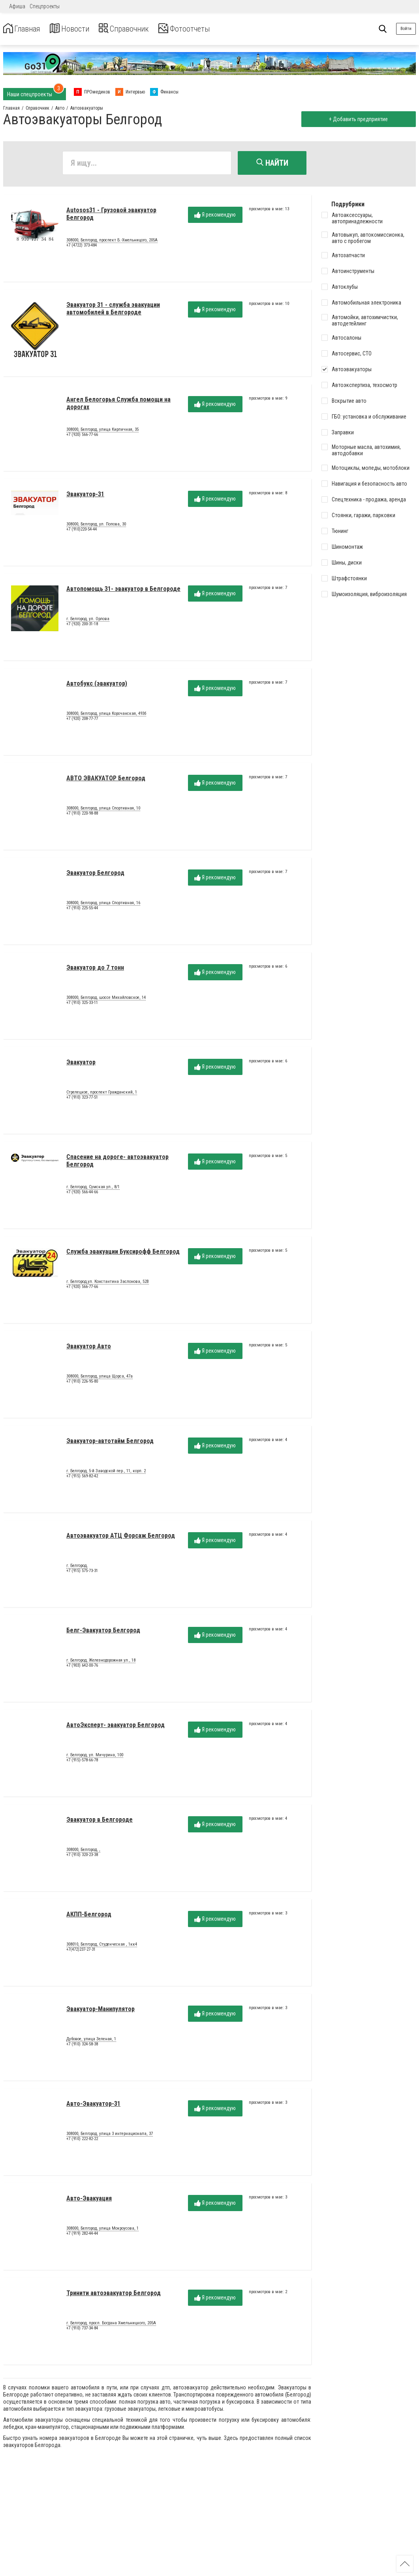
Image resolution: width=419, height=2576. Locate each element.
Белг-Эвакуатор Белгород (103, 1632)
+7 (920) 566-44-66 (82, 1193)
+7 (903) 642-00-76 (82, 1667)
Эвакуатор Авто (88, 1348)
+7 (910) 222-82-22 (82, 2140)
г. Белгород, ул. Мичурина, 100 (94, 1756)
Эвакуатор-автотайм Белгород (110, 1443)
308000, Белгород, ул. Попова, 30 (96, 525)
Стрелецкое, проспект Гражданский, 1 (101, 1094)
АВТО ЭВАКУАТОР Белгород (105, 780)
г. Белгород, (77, 1567)
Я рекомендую (215, 216)
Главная (25, 29)
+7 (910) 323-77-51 (82, 1099)
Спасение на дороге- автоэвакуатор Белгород (117, 1162)
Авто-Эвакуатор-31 (93, 2105)
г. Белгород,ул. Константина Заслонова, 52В (107, 1283)
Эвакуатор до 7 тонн (95, 969)
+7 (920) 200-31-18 (82, 625)
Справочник (139, 29)
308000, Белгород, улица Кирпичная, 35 (102, 431)
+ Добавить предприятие (356, 119)
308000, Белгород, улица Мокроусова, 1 (102, 2230)
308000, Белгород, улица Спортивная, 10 (103, 810)
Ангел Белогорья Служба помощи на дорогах (118, 405)
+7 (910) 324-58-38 (82, 2046)
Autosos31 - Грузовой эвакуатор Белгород (111, 215)
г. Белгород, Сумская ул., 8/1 (93, 1188)
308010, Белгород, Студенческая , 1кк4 (101, 1946)
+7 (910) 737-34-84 (82, 2330)
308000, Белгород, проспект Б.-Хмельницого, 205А (112, 241)
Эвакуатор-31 (85, 496)
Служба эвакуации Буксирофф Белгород (123, 1253)
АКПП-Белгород (88, 1916)
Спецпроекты (45, 6)
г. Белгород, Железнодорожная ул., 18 (100, 1662)
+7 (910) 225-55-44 (82, 909)
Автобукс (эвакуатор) (96, 685)
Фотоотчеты (208, 29)
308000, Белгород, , (83, 1851)
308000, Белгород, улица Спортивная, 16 (103, 904)
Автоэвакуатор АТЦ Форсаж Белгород (120, 1537)
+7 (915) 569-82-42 (82, 1478)
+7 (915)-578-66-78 (82, 1762)
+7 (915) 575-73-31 (82, 1572)
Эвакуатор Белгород (95, 875)
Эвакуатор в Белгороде (99, 1821)
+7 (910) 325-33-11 (82, 1004)
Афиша (17, 6)
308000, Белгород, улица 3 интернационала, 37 (109, 2135)
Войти (405, 28)
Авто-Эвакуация (89, 2200)
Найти (272, 163)
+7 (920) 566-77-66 (82, 436)
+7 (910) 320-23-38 (82, 1856)
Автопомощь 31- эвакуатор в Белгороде (123, 590)
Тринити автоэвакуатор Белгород (113, 2295)
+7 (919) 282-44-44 (82, 2235)
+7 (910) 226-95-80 (82, 1383)
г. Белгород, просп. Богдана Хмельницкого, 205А (111, 2324)
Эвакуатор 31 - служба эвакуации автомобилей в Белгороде (113, 310)
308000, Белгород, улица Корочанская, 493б (106, 715)
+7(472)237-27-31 (81, 1951)
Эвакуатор (81, 1064)
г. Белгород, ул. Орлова (87, 620)
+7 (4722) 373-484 (81, 247)
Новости (78, 29)
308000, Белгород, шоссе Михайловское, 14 (106, 999)
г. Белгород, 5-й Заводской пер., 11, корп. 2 (106, 1472)
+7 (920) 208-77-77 (82, 720)
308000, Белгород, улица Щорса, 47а (99, 1378)
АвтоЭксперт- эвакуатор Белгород (115, 1727)
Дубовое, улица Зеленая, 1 (91, 2040)
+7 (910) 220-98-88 (82, 815)
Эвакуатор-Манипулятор (100, 2011)
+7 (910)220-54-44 (81, 531)
